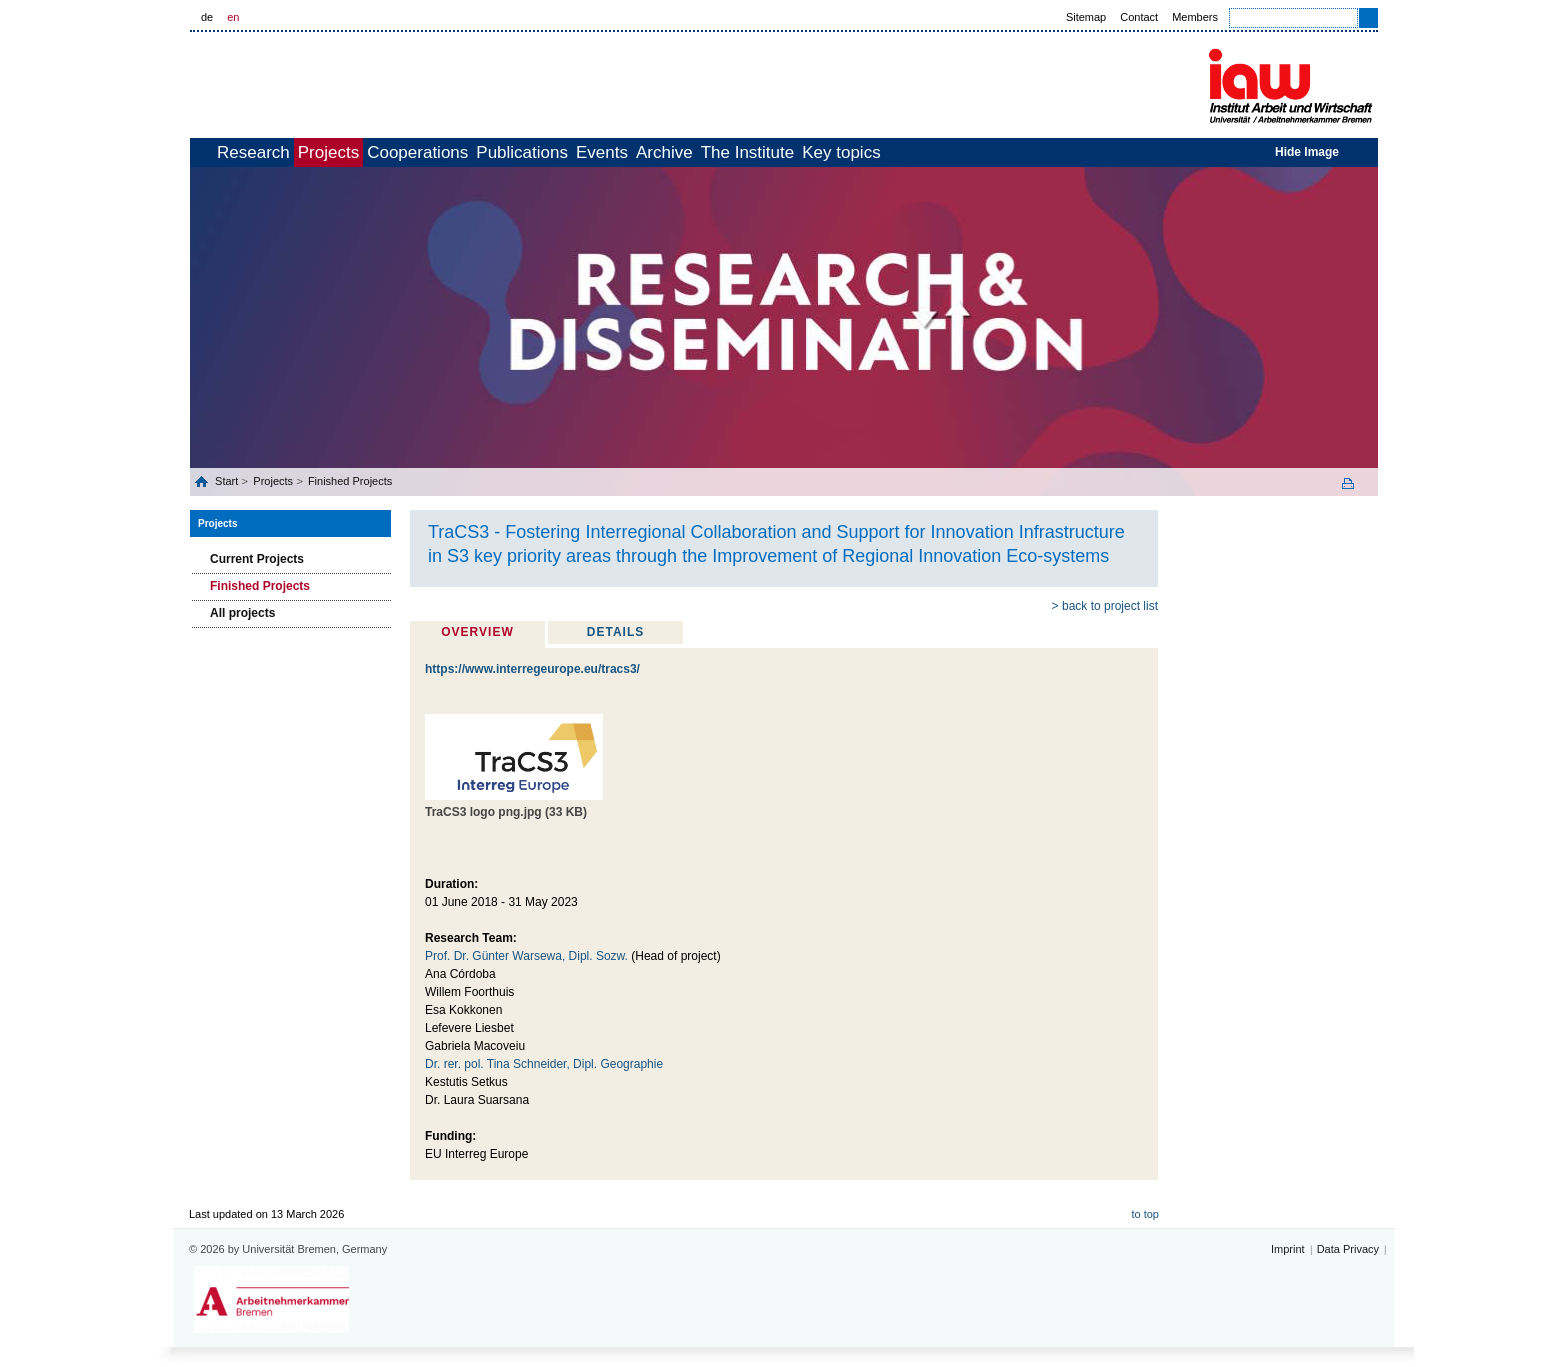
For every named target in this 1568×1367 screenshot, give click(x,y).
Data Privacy (1348, 1249)
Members (1195, 17)
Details (615, 632)
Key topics (1028, 152)
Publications (621, 152)
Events (723, 152)
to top (1145, 1214)
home (212, 152)
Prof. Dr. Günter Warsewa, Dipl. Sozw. (526, 956)
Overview (477, 632)
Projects (383, 152)
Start (228, 481)
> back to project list (1105, 606)
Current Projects (257, 559)
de (207, 17)
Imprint (1288, 1249)
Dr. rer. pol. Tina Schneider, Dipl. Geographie (544, 1064)
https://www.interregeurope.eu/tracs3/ (532, 669)
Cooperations (494, 152)
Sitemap (1086, 17)
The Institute (913, 152)
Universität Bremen (343, 81)
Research (286, 152)
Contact (1139, 17)
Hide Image (1307, 152)
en (233, 17)
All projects (242, 613)
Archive (807, 152)
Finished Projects (350, 481)
